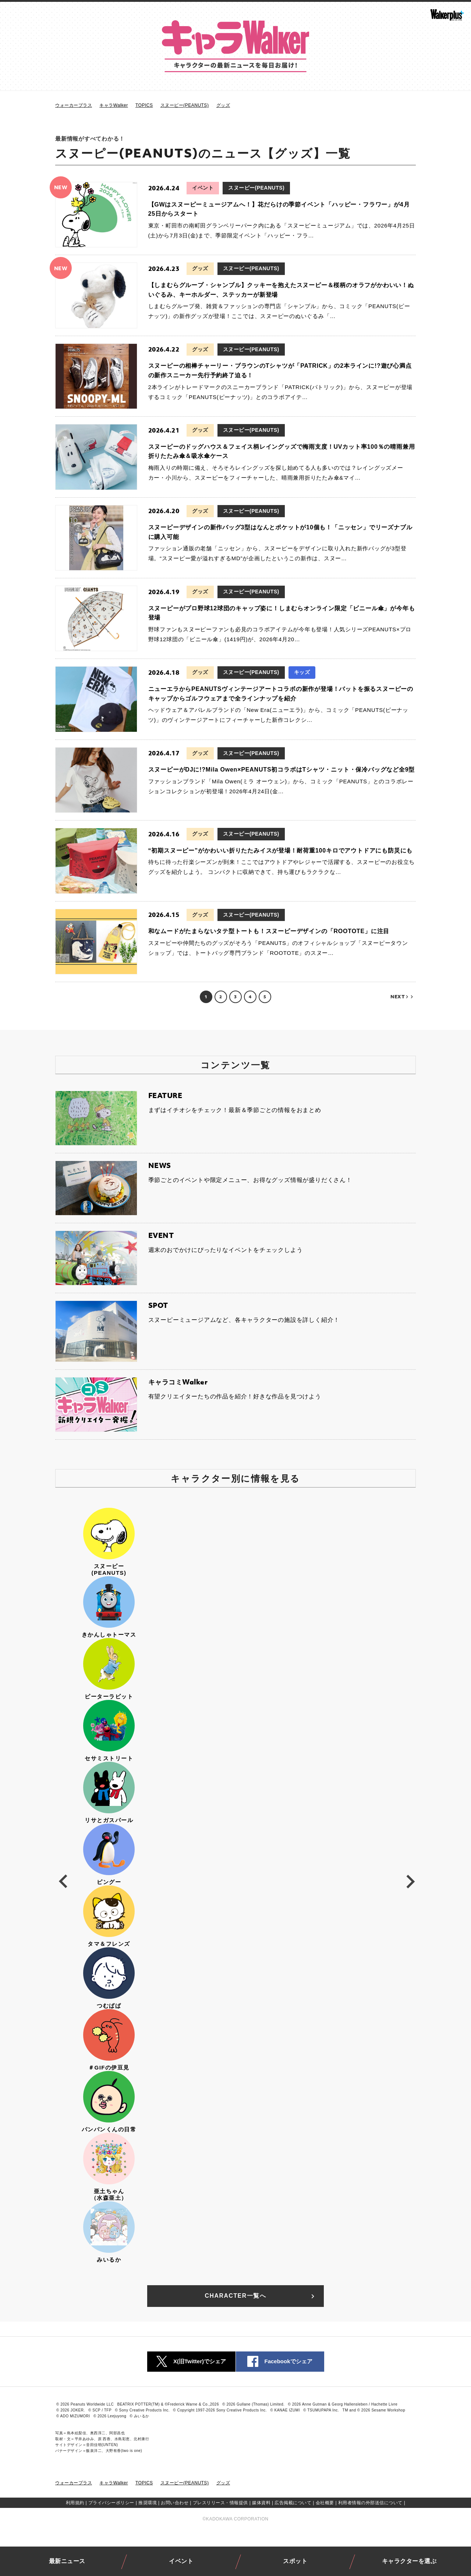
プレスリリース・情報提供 (220, 2503)
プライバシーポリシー (111, 2503)
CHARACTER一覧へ (260, 2296)
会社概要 (325, 2503)
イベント (181, 2561)
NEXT (402, 996)
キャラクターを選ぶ (409, 2561)
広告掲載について (293, 2503)
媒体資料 (261, 2503)
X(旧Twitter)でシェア (191, 2362)
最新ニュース (67, 2561)
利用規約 (75, 2503)
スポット (295, 2561)
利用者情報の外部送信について (370, 2503)
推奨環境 (147, 2503)
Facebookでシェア (279, 2362)
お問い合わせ (174, 2503)
